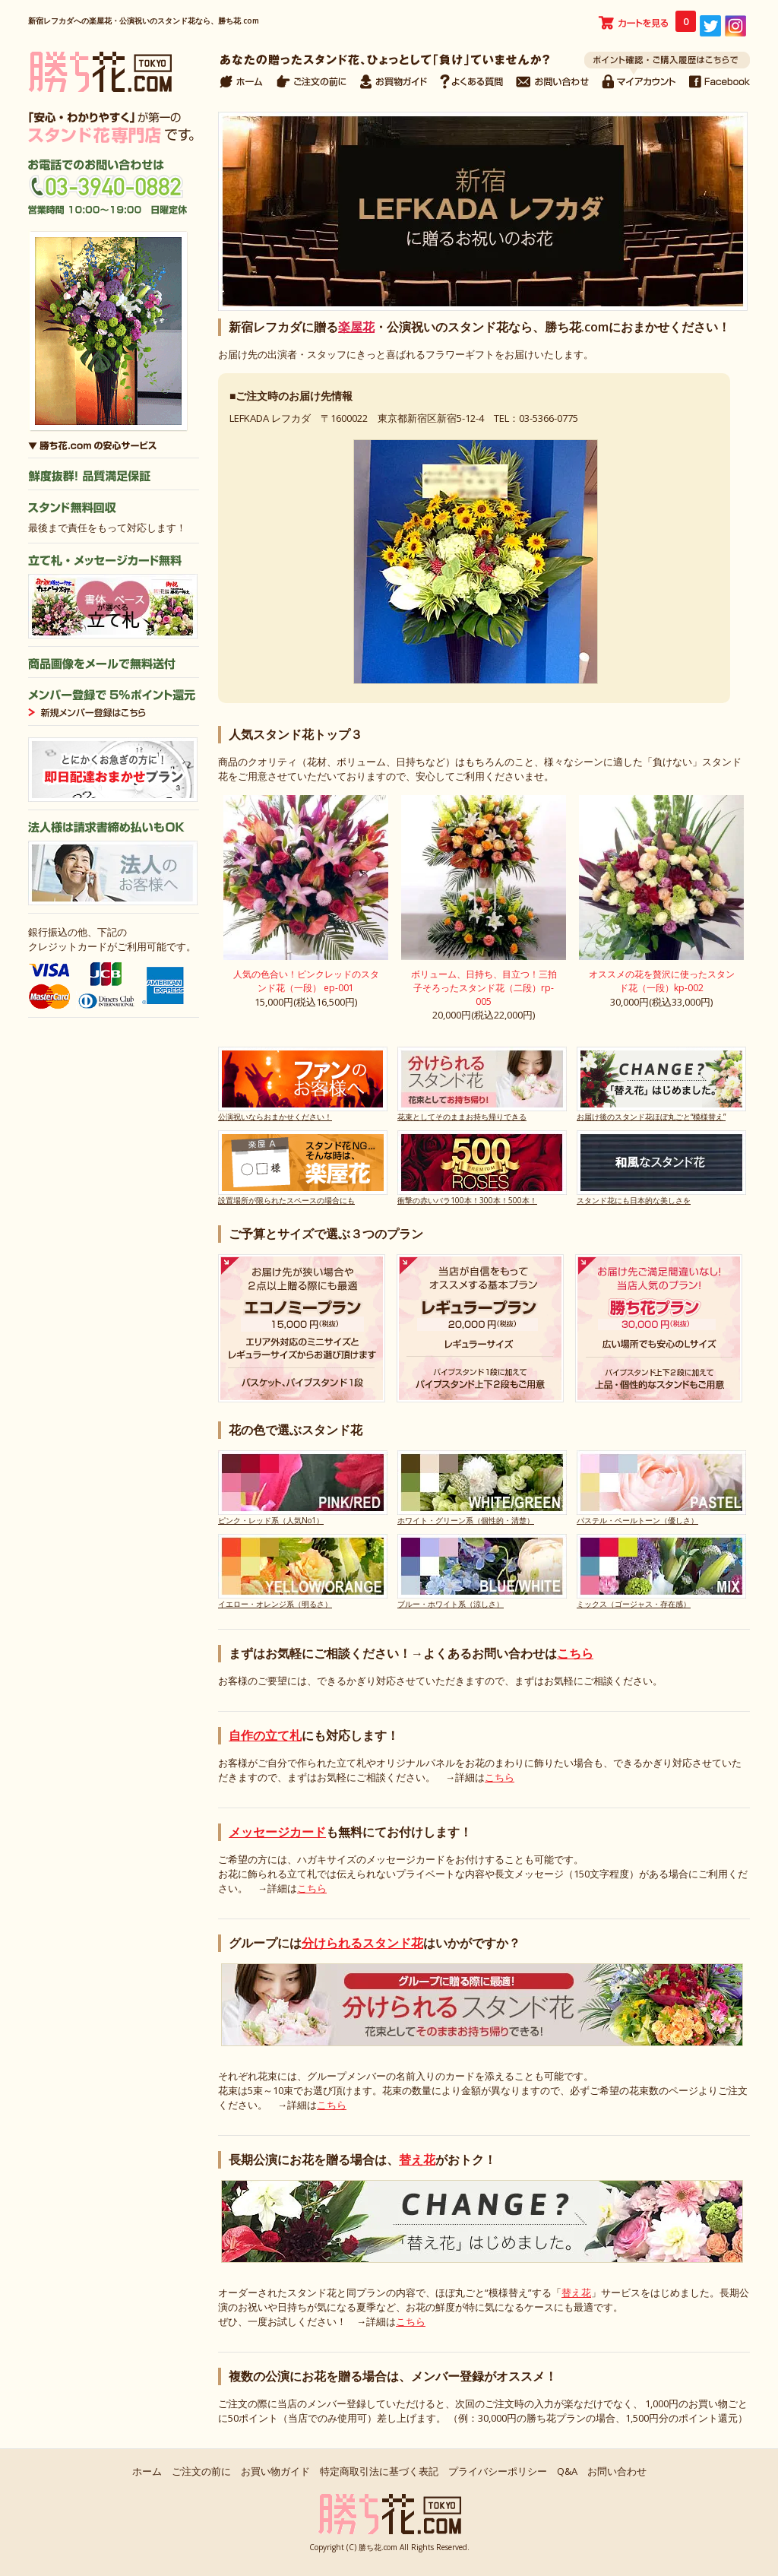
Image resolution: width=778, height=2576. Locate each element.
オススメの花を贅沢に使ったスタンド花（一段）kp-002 (662, 981)
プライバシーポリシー (497, 2471)
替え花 (417, 2159)
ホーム (147, 2471)
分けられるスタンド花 (362, 1942)
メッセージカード (277, 1831)
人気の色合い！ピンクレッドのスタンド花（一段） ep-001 (306, 981)
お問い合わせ (617, 2471)
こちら (575, 1653)
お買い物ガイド (275, 2471)
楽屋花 (356, 326)
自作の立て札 (265, 1735)
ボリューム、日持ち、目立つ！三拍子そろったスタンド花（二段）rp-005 (484, 988)
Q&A (567, 2471)
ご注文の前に (201, 2471)
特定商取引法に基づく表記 (379, 2471)
